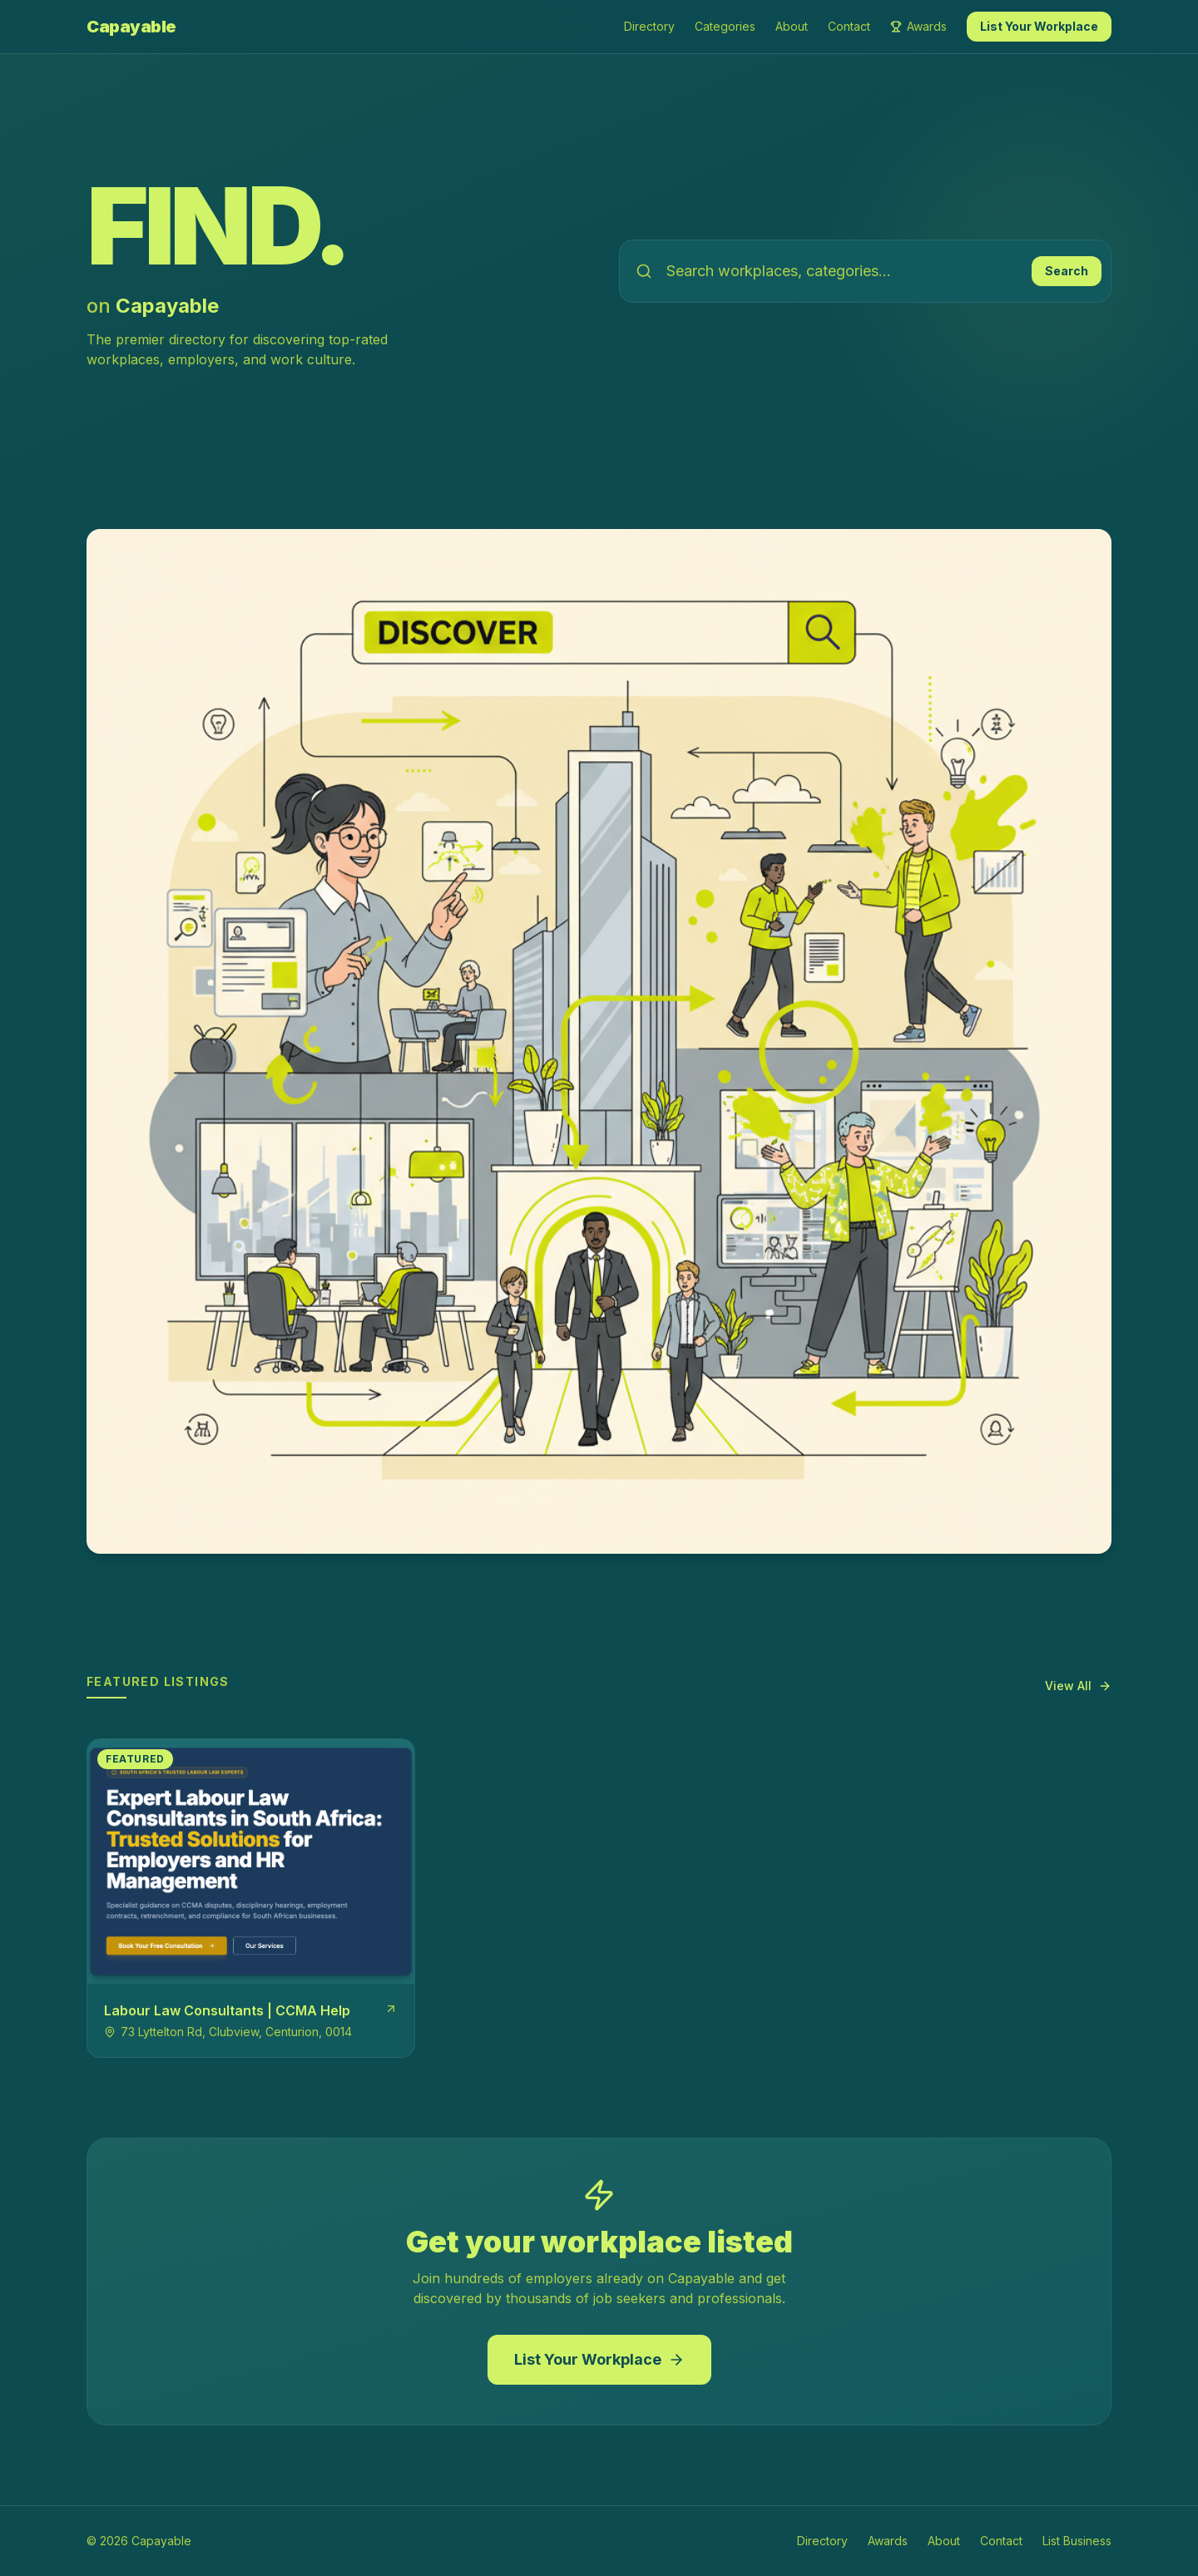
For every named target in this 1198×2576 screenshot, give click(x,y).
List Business (1076, 2541)
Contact (849, 26)
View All (1078, 1686)
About (791, 26)
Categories (725, 26)
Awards (918, 26)
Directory (649, 26)
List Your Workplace (1039, 26)
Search (1066, 271)
